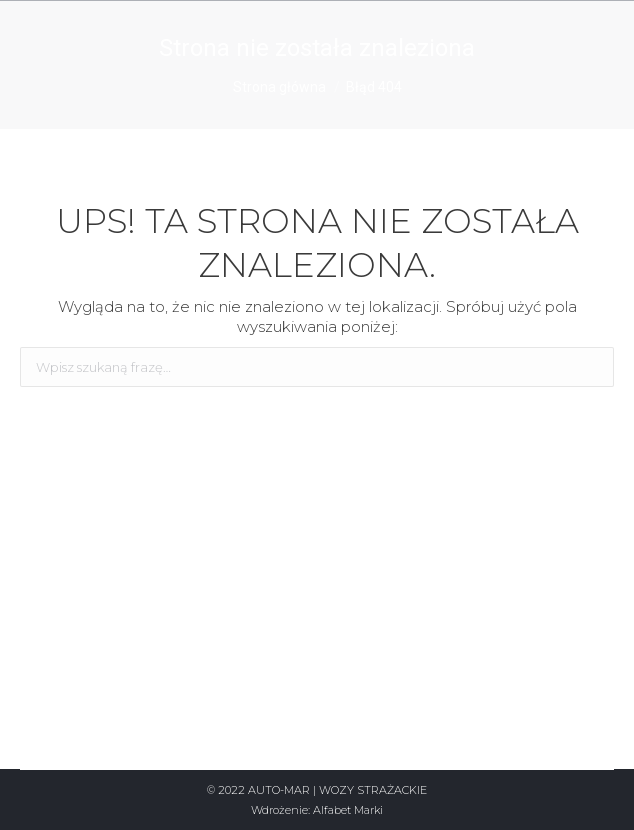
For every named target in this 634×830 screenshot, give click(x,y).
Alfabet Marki (348, 810)
